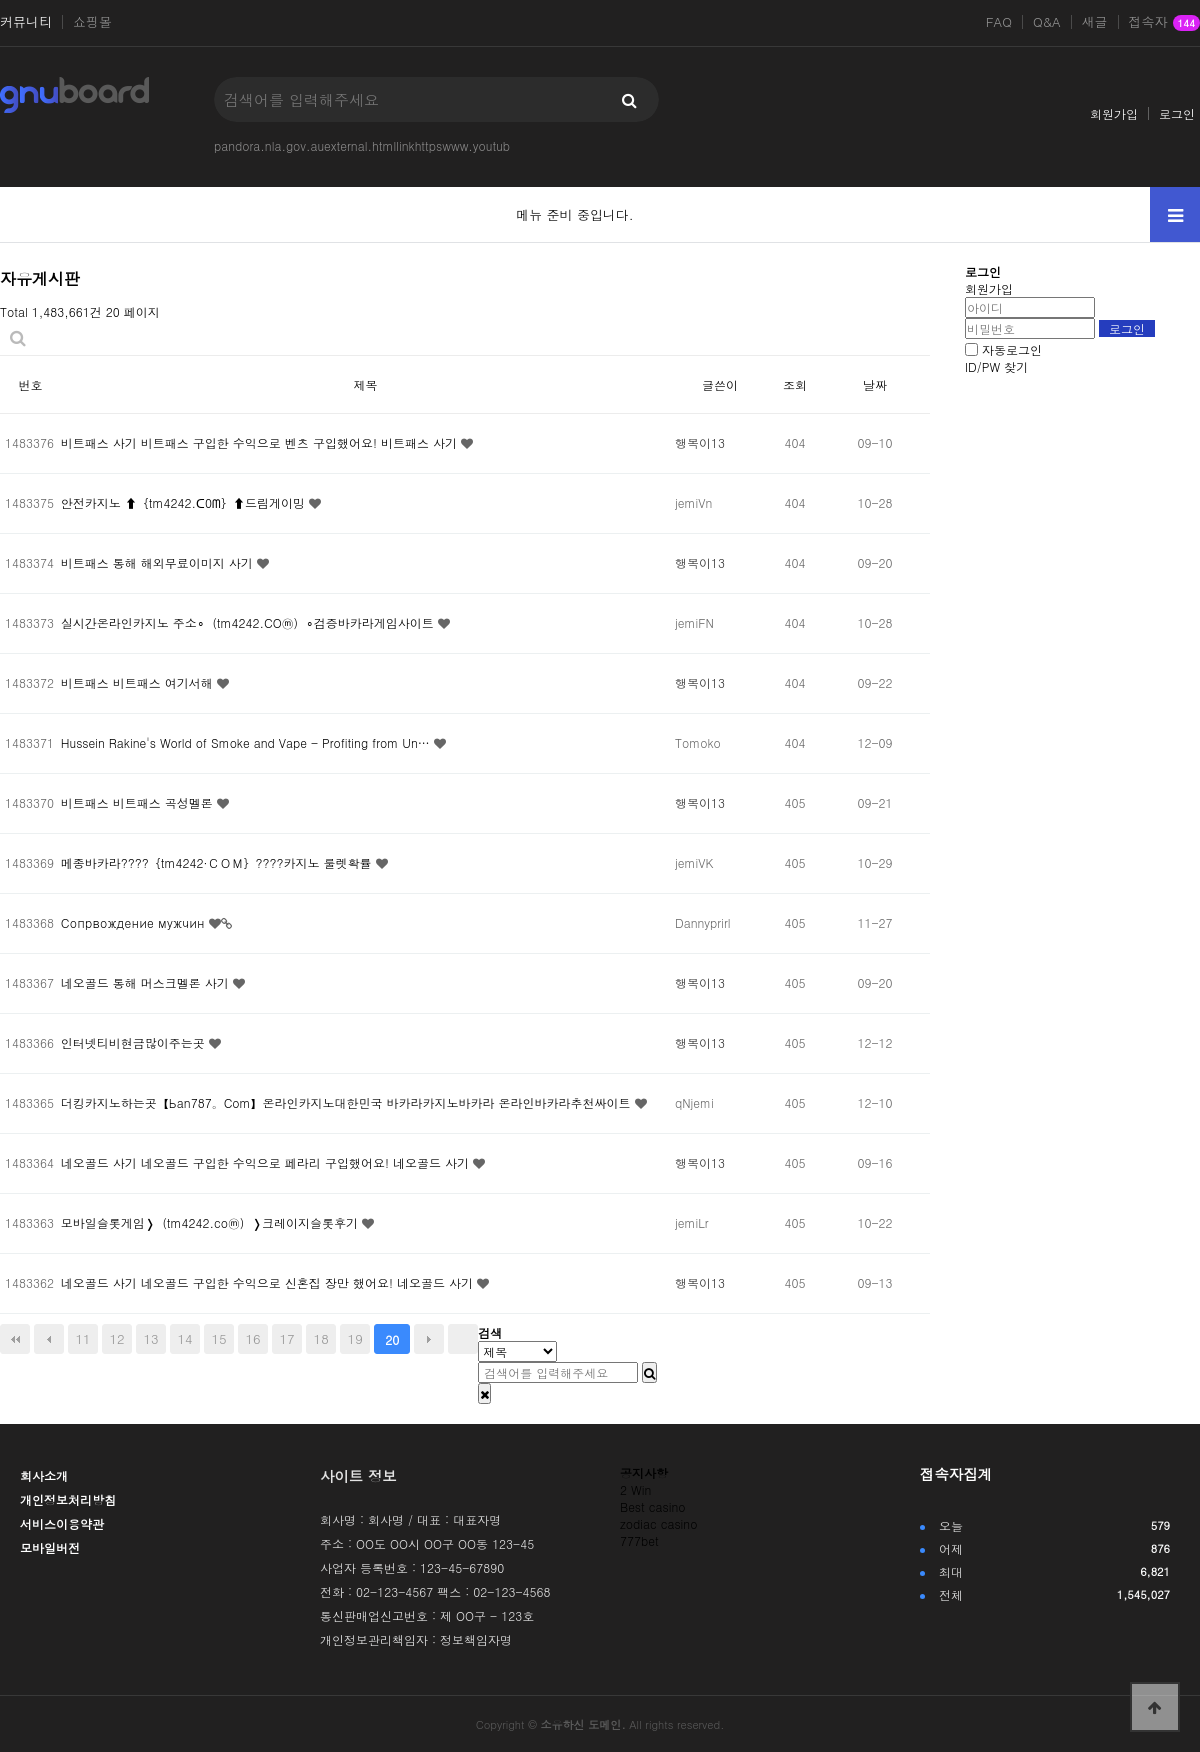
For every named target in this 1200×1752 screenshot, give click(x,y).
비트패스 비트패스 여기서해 (139, 682)
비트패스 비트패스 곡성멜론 (139, 802)
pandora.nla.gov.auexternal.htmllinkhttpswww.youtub (362, 145)
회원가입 (1114, 113)
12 (116, 1338)
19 (355, 1338)
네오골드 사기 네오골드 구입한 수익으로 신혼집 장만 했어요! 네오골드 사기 (269, 1282)
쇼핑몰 (92, 22)
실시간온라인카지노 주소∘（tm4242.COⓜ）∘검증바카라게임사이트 (249, 622)
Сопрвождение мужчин (135, 922)
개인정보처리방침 (68, 1499)
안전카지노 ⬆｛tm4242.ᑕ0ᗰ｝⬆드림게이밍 (185, 502)
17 (287, 1338)
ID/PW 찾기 (996, 366)
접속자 (1164, 23)
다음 (429, 1339)
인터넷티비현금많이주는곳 (135, 1042)
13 (150, 1338)
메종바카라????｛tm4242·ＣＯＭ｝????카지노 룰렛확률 (218, 862)
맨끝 (463, 1339)
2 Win (635, 1489)
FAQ (999, 22)
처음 (15, 1339)
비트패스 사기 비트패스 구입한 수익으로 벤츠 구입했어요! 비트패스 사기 (261, 442)
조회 (795, 384)
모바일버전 (50, 1547)
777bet (639, 1540)
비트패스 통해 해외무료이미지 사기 (159, 562)
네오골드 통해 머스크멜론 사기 (147, 982)
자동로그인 (1012, 349)
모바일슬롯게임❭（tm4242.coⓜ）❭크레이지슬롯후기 (211, 1222)
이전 (49, 1339)
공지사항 (644, 1472)
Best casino (652, 1506)
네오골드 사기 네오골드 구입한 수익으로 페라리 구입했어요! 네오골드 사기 (267, 1162)
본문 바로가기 (0, 0)
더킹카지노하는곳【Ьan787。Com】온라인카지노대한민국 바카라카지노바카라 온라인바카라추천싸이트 (348, 1102)
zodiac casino (658, 1523)
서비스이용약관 (62, 1523)
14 (185, 1338)
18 (321, 1338)
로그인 (1177, 113)
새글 (1095, 22)
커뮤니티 (26, 22)
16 (253, 1338)
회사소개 (44, 1475)
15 (219, 1338)
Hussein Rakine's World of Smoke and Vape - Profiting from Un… (247, 742)
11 (82, 1338)
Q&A (1047, 22)
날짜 (875, 384)
